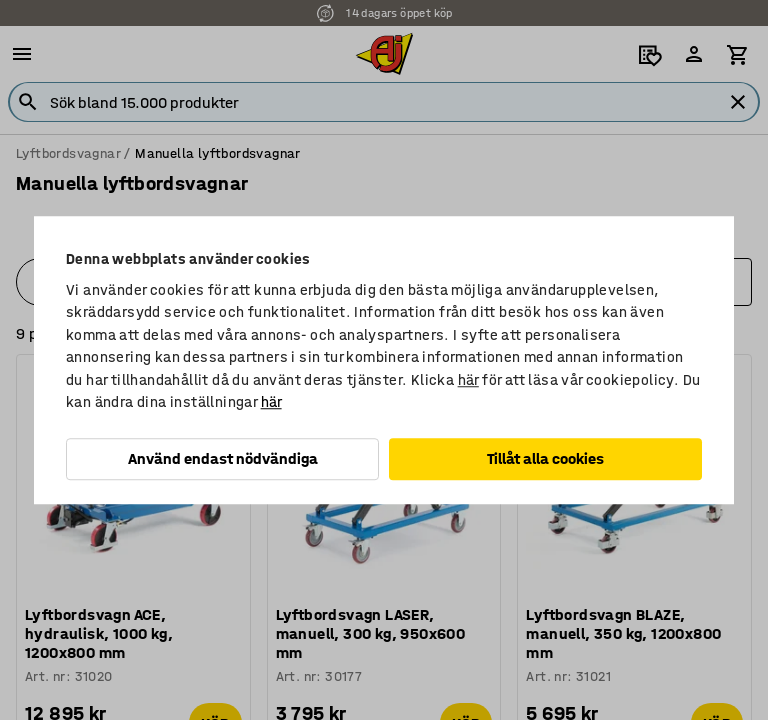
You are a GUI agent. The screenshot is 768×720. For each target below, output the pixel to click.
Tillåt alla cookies (545, 458)
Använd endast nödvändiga (223, 458)
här (468, 380)
